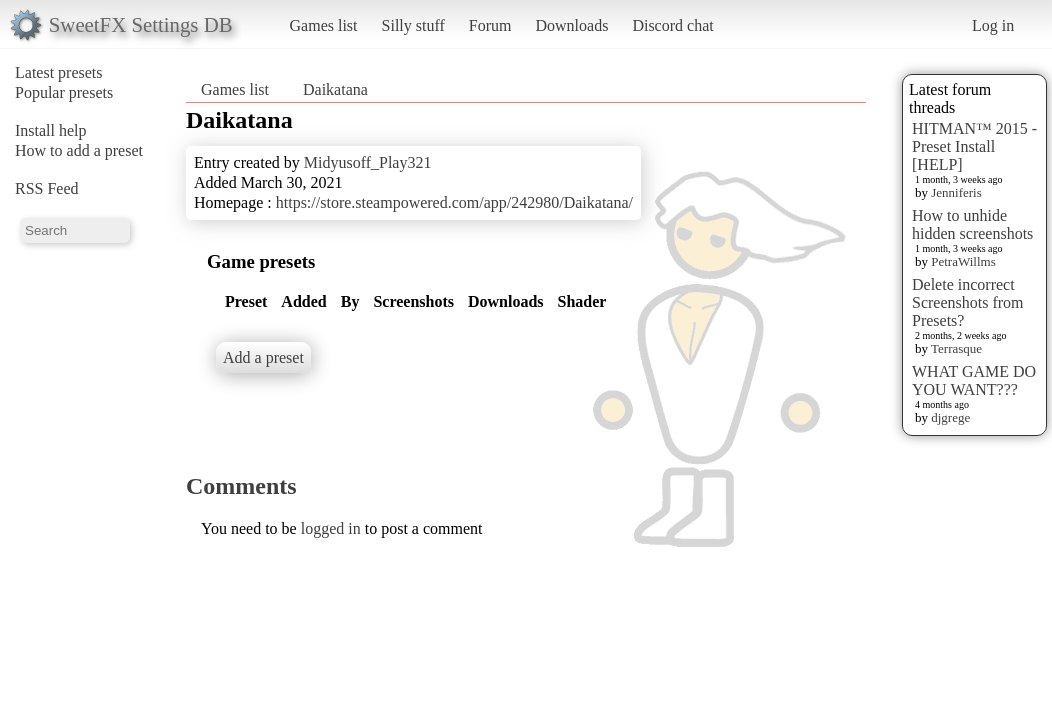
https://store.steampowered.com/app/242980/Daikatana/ (454, 202)
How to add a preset (79, 150)
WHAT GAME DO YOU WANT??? (974, 380)
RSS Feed (47, 188)
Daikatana (335, 89)
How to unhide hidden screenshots (972, 224)
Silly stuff (413, 25)
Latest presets (59, 72)
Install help (51, 130)
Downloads (571, 25)
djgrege (950, 417)
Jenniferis (956, 192)
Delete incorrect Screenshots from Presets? (968, 302)
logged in (331, 528)
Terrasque (956, 348)
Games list (324, 25)
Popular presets (64, 92)
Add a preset (263, 357)
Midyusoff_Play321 (368, 162)
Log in (993, 25)
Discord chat (672, 25)
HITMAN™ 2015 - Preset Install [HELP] (974, 146)
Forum (490, 25)
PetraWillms (963, 261)
